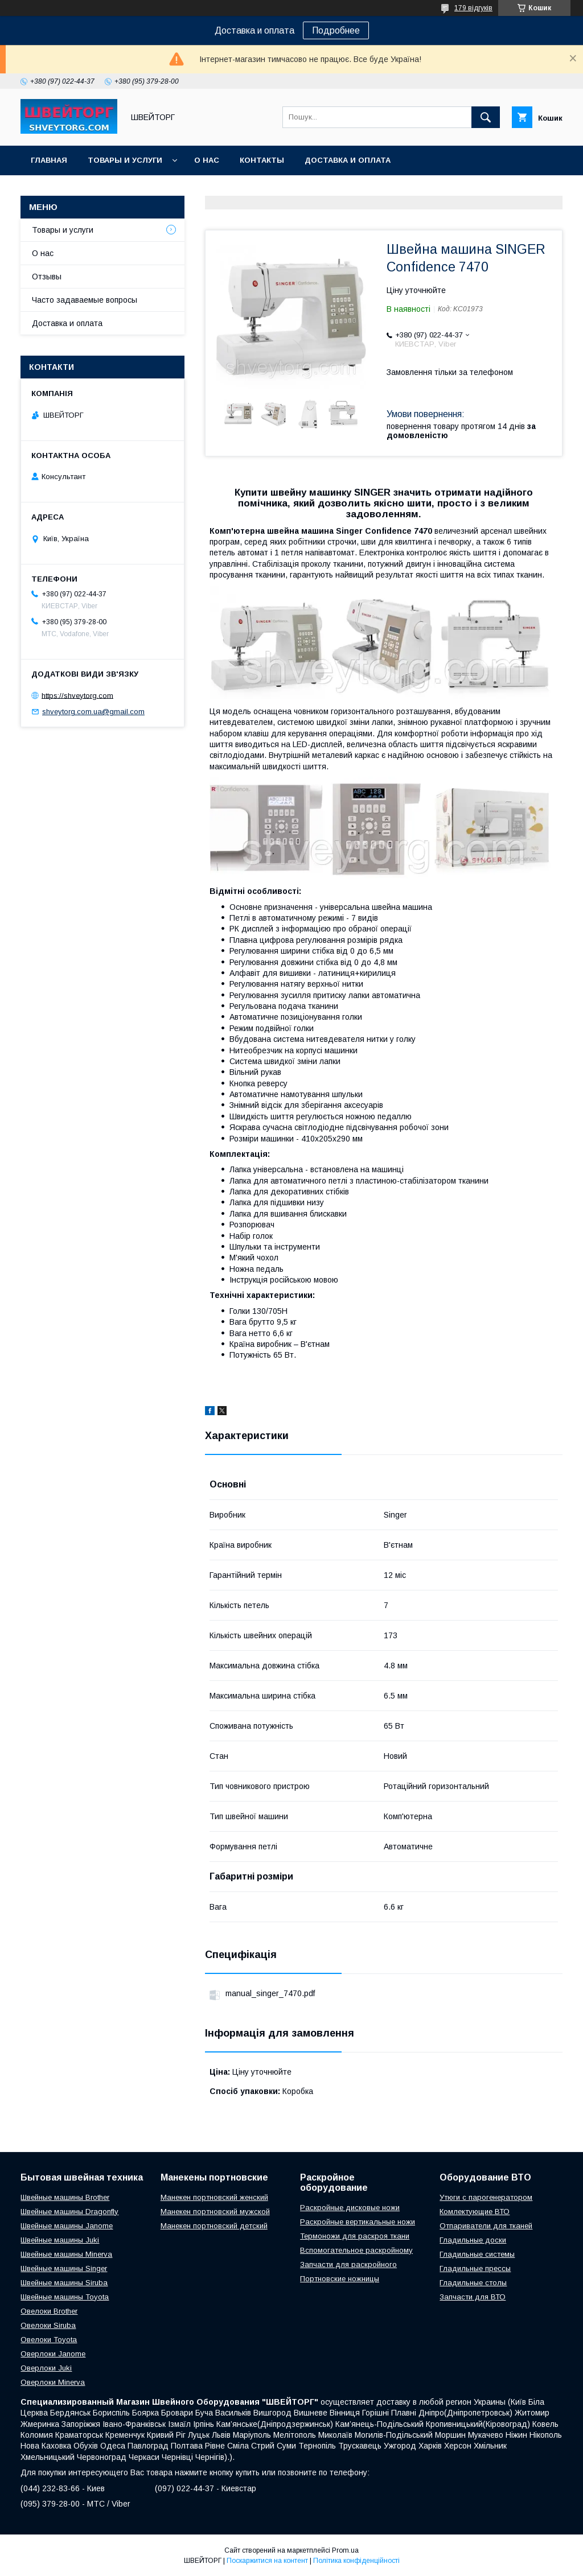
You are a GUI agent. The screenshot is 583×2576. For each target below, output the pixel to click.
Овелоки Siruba (48, 2325)
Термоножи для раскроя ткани (354, 2236)
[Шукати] (485, 117)
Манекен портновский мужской (215, 2211)
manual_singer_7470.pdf (270, 1993)
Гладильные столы (473, 2282)
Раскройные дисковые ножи (350, 2207)
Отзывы (46, 276)
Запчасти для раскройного (348, 2264)
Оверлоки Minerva (52, 2382)
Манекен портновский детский (214, 2225)
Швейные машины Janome (66, 2225)
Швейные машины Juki (59, 2240)
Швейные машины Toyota (64, 2297)
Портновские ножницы (339, 2278)
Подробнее (336, 30)
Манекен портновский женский (214, 2197)
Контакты (262, 160)
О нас (206, 160)
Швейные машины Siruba (64, 2282)
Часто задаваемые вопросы (84, 299)
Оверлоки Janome (52, 2354)
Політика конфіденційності (356, 2561)
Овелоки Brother (48, 2311)
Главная (49, 160)
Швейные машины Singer (63, 2268)
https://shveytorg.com (77, 695)
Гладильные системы (477, 2254)
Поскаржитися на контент (267, 2561)
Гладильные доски (473, 2240)
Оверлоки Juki (46, 2368)
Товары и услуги (125, 160)
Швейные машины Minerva (66, 2254)
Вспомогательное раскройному (356, 2250)
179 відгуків (473, 8)
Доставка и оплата (348, 160)
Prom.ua (345, 2550)
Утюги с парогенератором (486, 2197)
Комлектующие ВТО (475, 2211)
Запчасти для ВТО (473, 2297)
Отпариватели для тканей (486, 2225)
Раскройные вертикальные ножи (357, 2222)
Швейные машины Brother (64, 2197)
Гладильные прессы (475, 2268)
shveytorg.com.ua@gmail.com (93, 711)
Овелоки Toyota (48, 2339)
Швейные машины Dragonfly (69, 2211)
